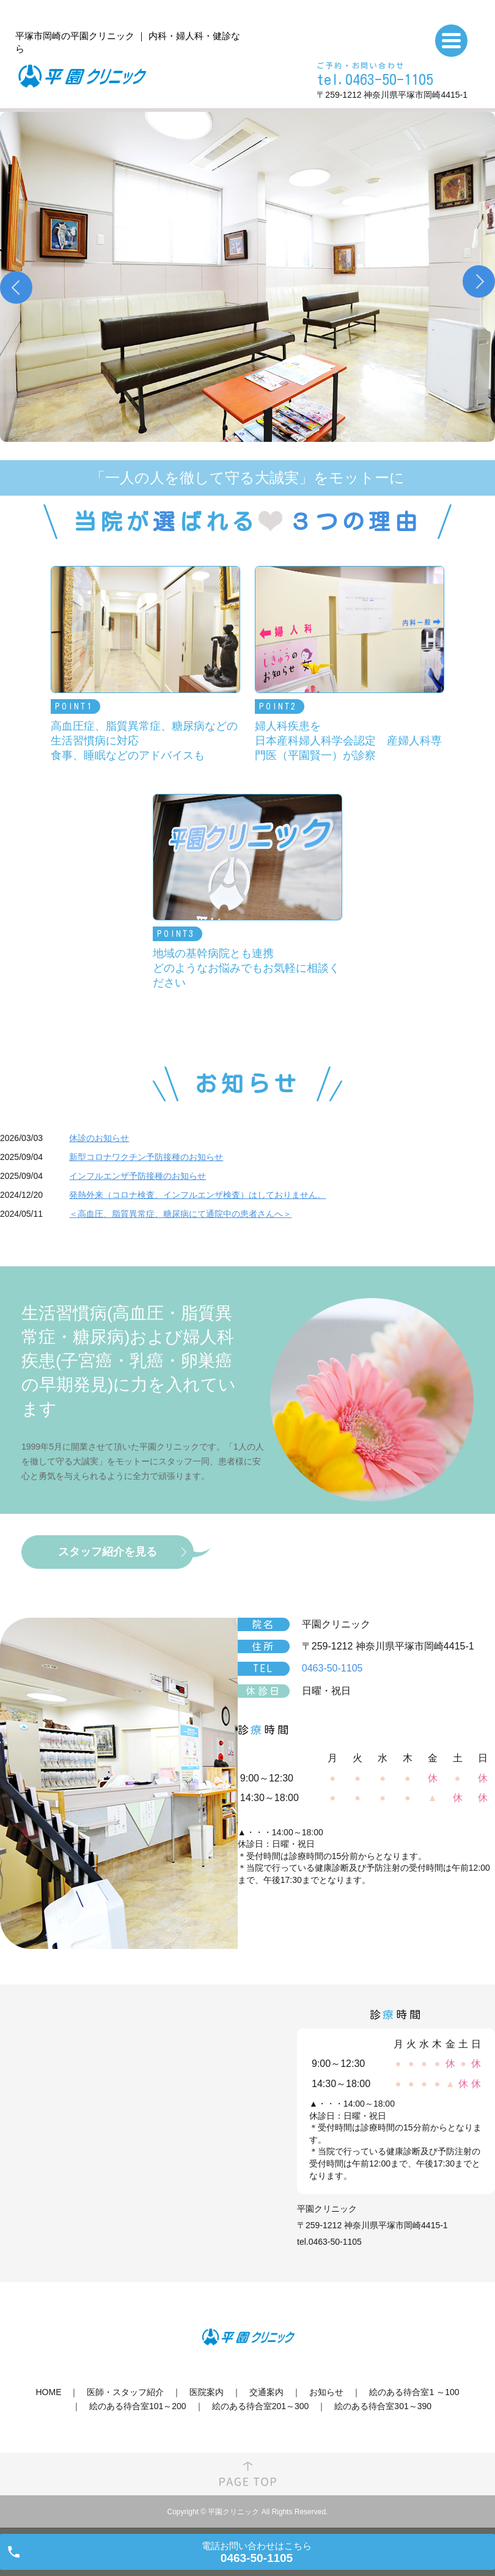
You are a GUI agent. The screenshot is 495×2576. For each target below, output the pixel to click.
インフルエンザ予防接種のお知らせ (137, 1176)
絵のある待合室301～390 (382, 2406)
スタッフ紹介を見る (107, 1552)
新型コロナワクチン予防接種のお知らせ (146, 1157)
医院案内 (206, 2392)
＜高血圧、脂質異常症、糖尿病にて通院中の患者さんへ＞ (180, 1214)
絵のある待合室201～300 (260, 2406)
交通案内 (266, 2392)
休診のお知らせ (99, 1138)
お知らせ (326, 2392)
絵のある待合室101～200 (137, 2406)
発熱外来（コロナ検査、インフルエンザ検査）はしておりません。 (197, 1195)
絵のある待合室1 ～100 (414, 2392)
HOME (48, 2392)
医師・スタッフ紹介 (125, 2392)
